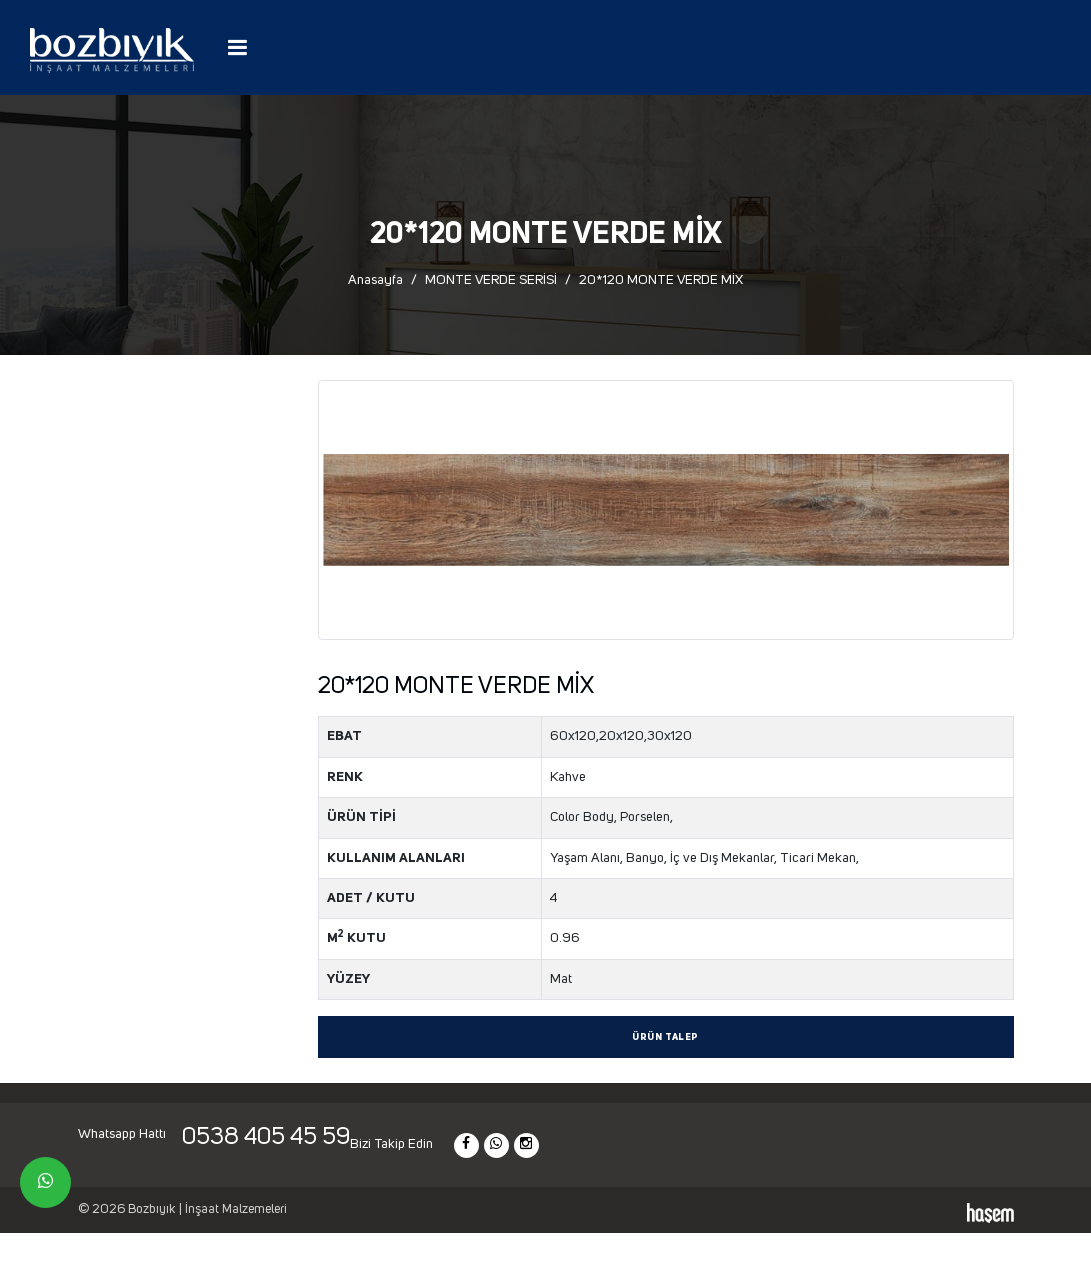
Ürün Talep (665, 1037)
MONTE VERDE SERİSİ (491, 280)
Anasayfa (375, 280)
